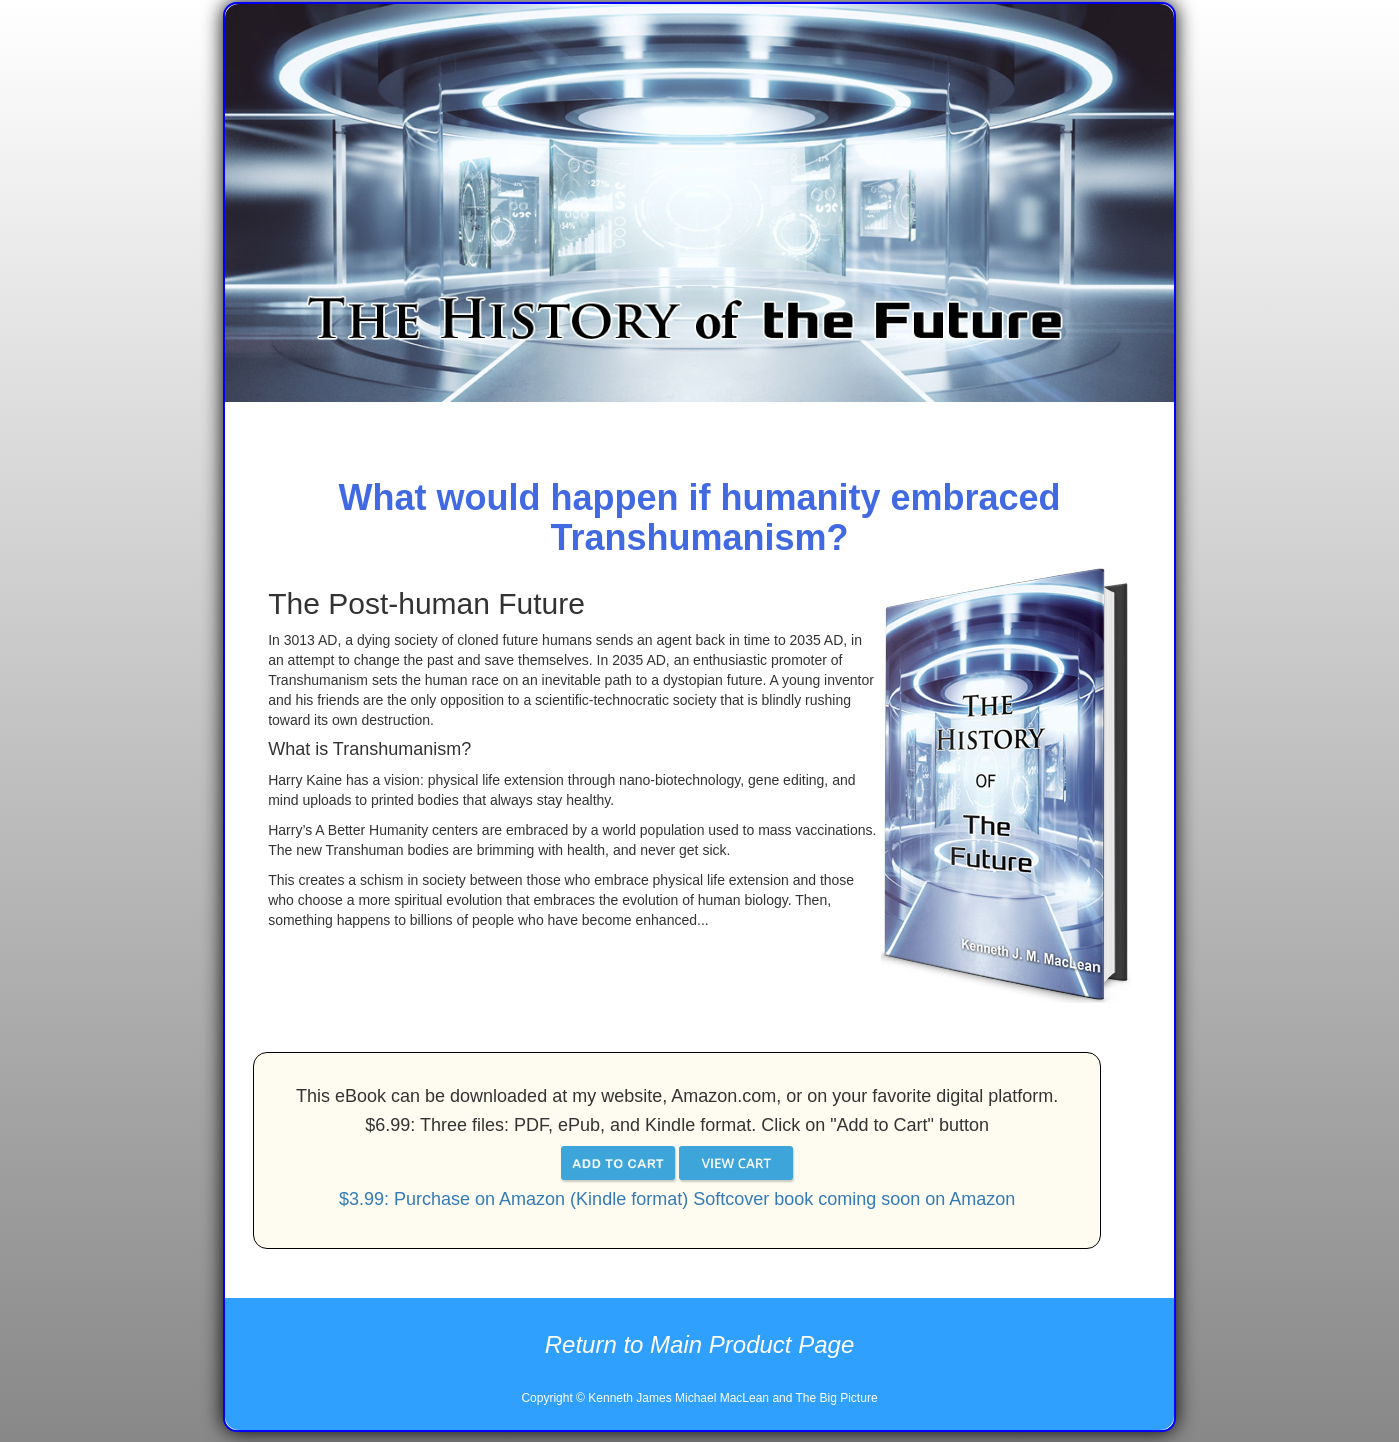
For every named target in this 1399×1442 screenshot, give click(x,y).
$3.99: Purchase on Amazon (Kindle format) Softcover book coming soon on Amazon (677, 1199)
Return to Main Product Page (700, 1344)
